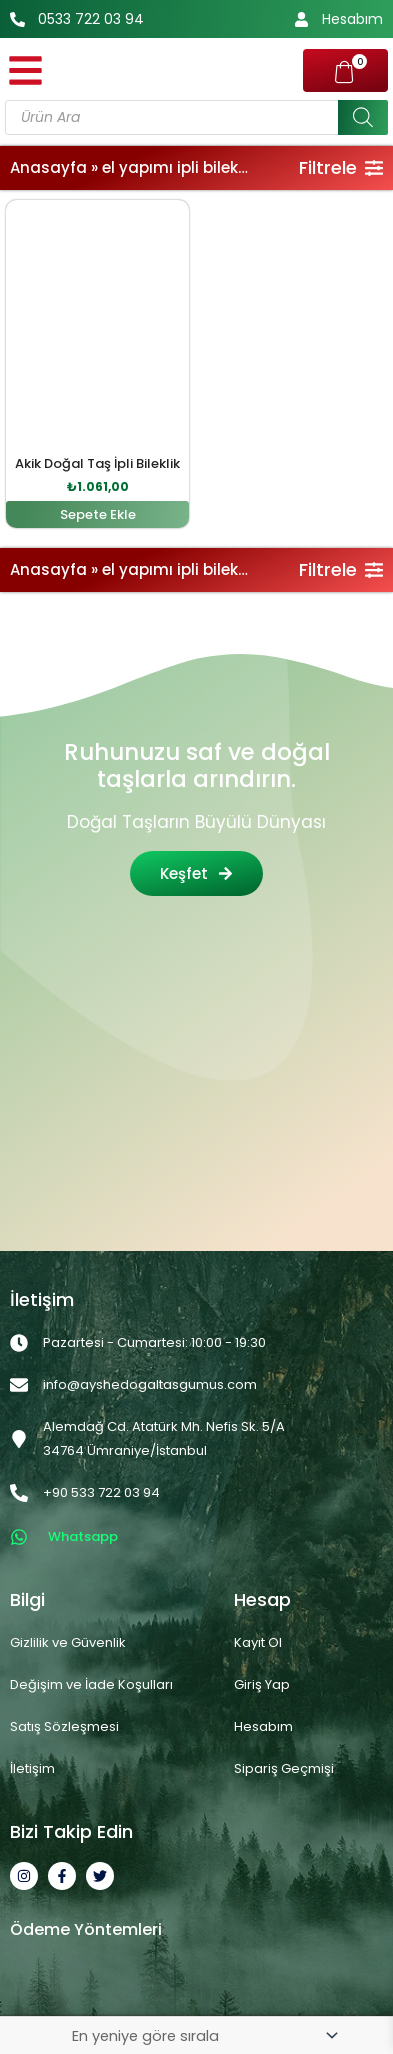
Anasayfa (48, 167)
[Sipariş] (204, 2035)
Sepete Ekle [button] (98, 514)
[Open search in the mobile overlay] (196, 117)
